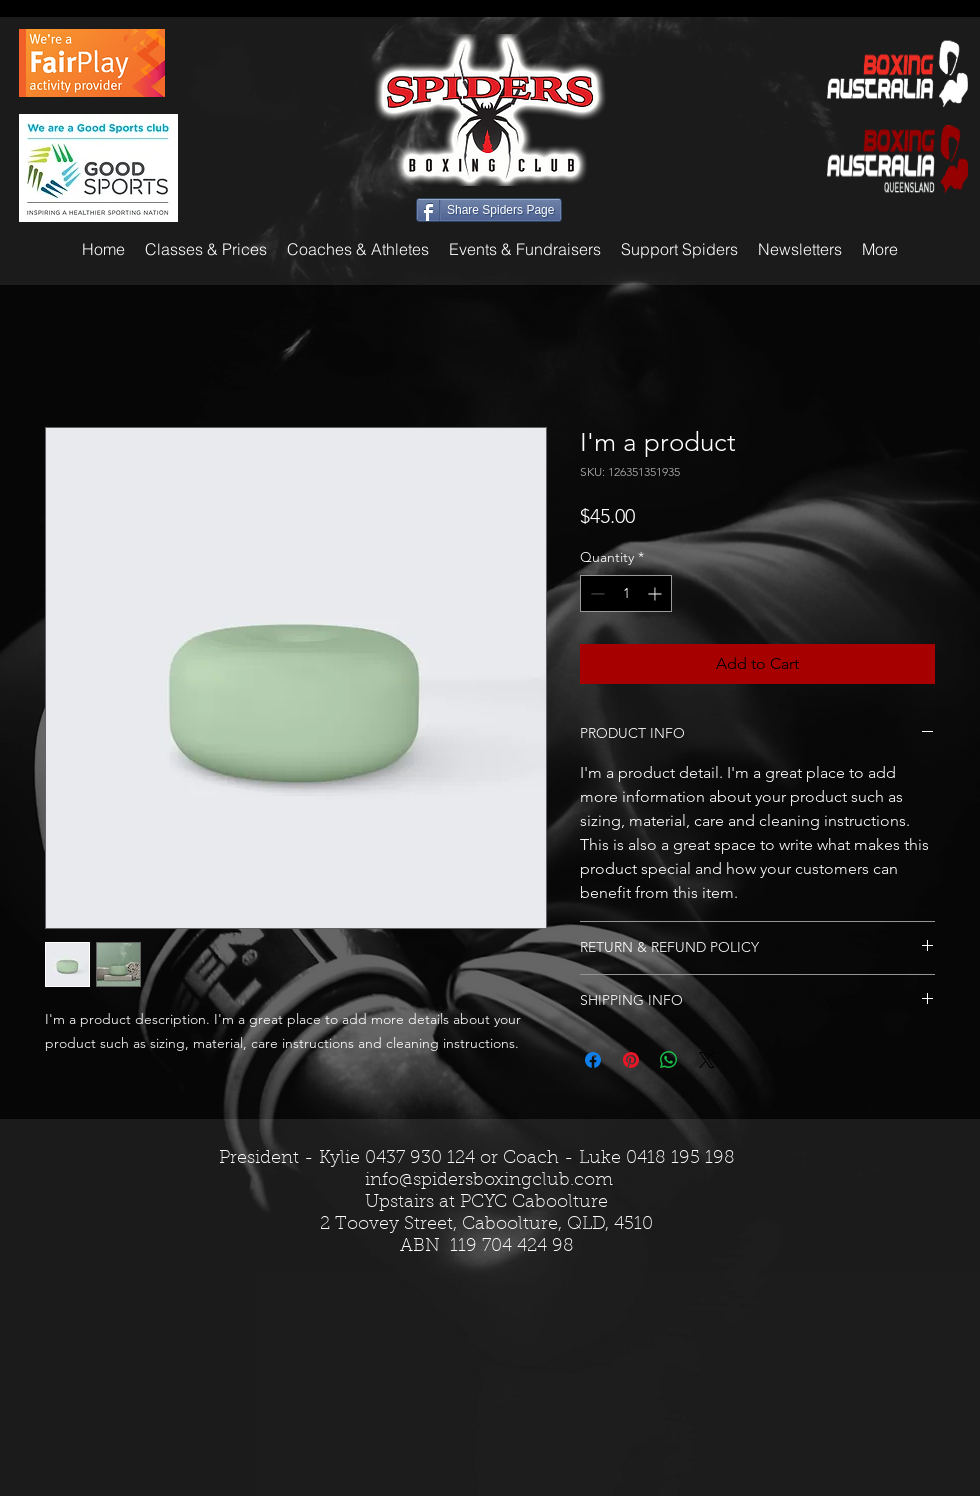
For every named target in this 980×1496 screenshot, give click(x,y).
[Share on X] (707, 1060)
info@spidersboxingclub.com (489, 1181)
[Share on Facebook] (593, 1060)
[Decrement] (595, 593)
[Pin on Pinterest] (631, 1060)
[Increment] (656, 593)
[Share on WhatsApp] (669, 1060)
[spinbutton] (626, 593)
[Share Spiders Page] (489, 210)
